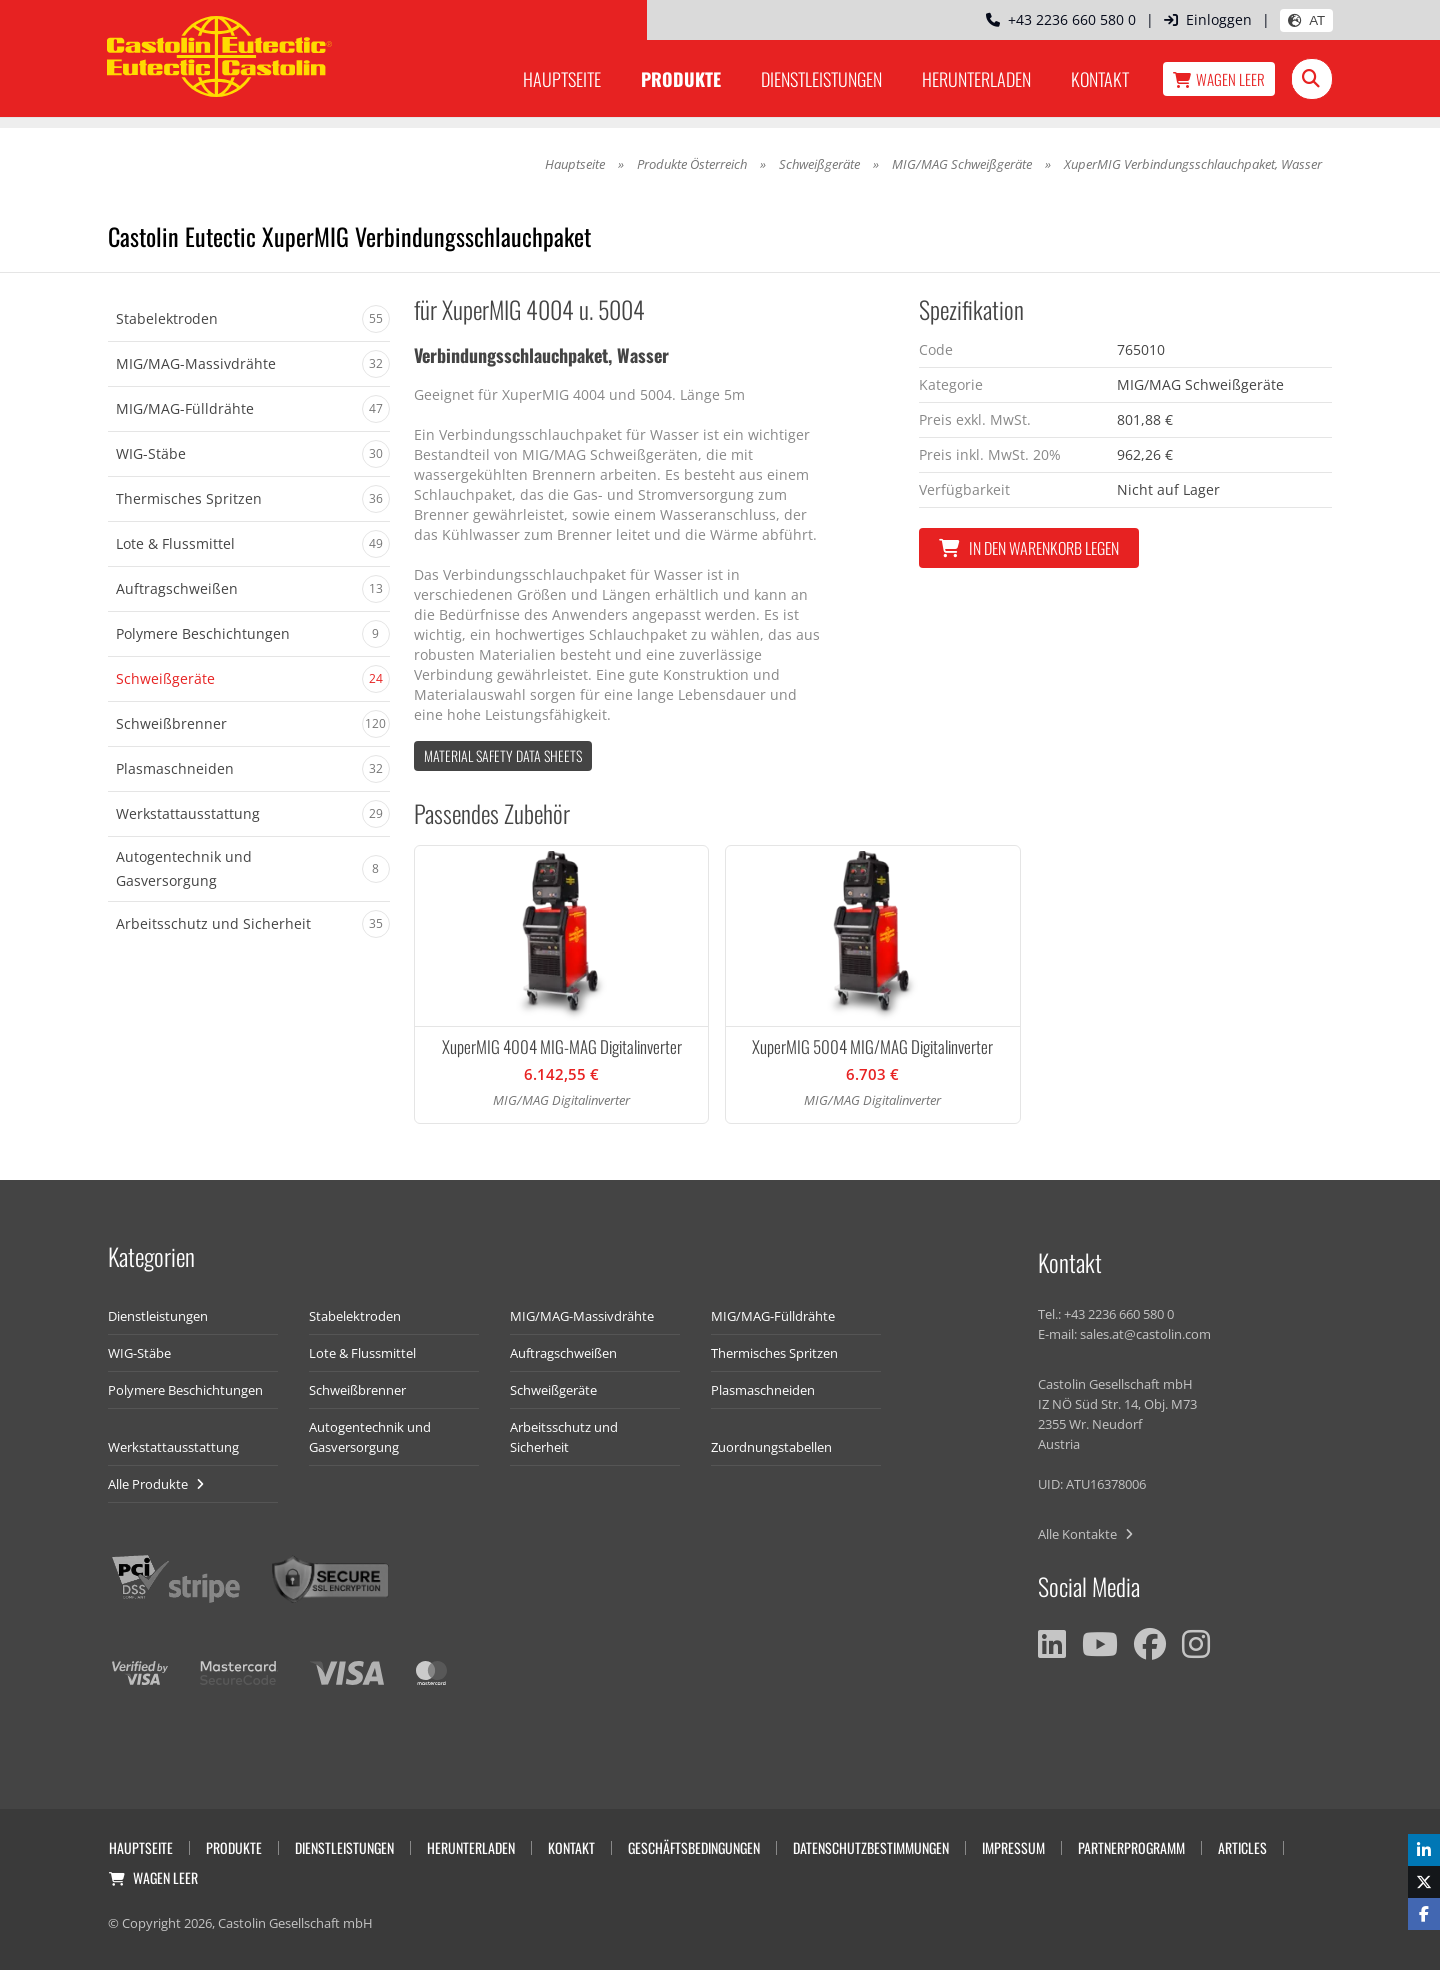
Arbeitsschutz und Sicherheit (564, 1437)
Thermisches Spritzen (774, 1353)
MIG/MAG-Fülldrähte (773, 1316)
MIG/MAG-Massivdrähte (582, 1316)
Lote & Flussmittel (362, 1353)
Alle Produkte (156, 1484)
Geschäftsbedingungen (694, 1847)
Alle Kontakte (1085, 1534)
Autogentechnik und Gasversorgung (370, 1437)
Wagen (1219, 79)
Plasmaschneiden (763, 1390)
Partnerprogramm (1131, 1847)
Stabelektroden (355, 1316)
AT (1306, 20)
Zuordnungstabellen (771, 1447)
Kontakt (1100, 79)
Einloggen (1208, 19)
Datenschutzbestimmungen (871, 1847)
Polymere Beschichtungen (185, 1390)
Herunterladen (976, 79)
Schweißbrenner (357, 1390)
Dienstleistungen (821, 79)
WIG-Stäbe (139, 1353)
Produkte (681, 79)
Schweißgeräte (819, 164)
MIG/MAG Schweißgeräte (962, 164)
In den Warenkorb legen (1029, 548)
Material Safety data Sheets (503, 755)
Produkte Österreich (692, 164)
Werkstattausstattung (173, 1447)
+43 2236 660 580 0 (1061, 19)
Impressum (1013, 1847)
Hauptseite (562, 79)
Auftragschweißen (563, 1353)
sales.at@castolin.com (1145, 1334)
